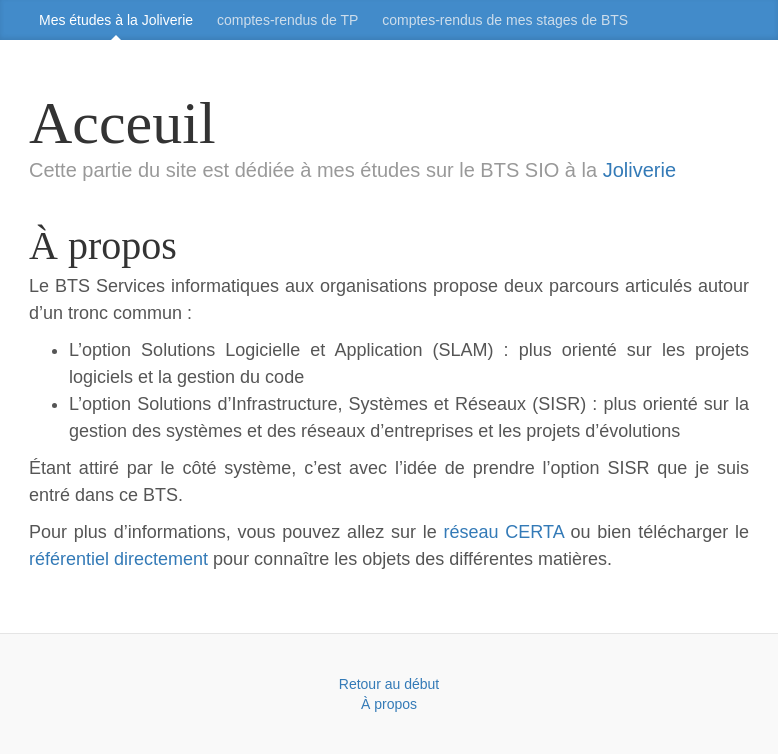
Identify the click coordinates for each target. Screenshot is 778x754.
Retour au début (389, 684)
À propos (389, 704)
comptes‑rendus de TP (287, 20)
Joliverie (639, 170)
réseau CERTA (504, 532)
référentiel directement (118, 559)
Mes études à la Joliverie (116, 20)
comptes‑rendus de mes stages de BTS (505, 20)
